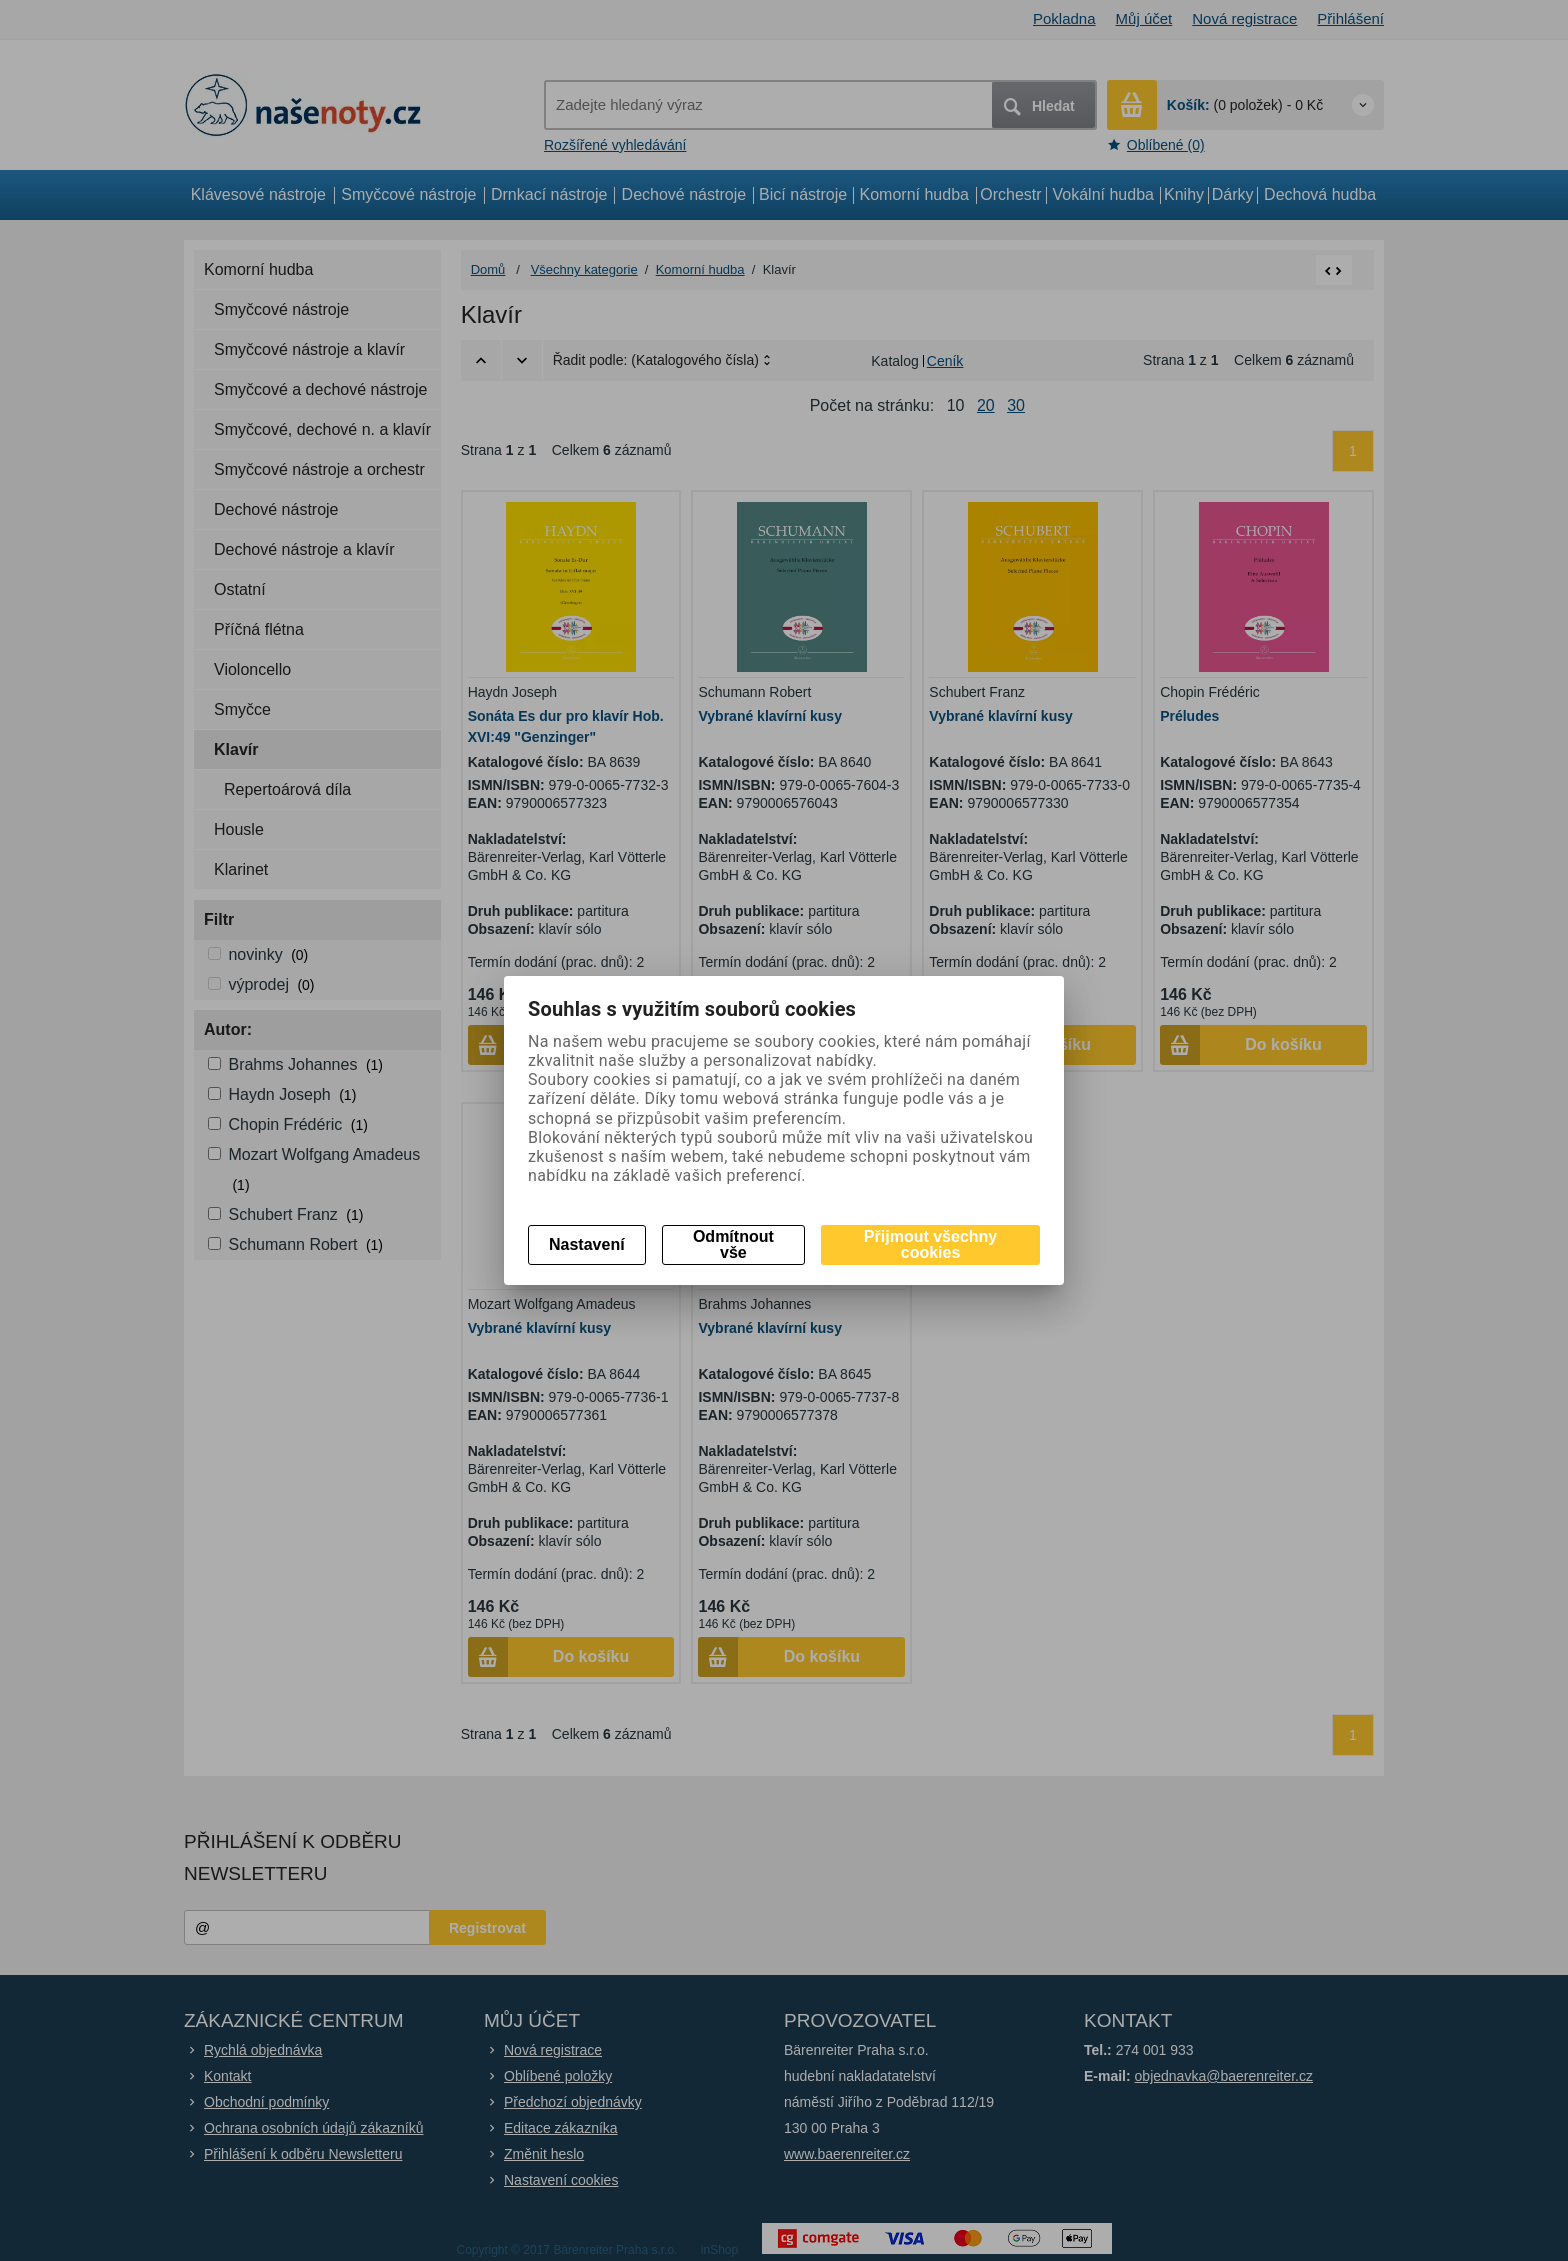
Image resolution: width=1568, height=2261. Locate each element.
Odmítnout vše (733, 1244)
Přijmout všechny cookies (930, 1244)
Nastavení (587, 1244)
